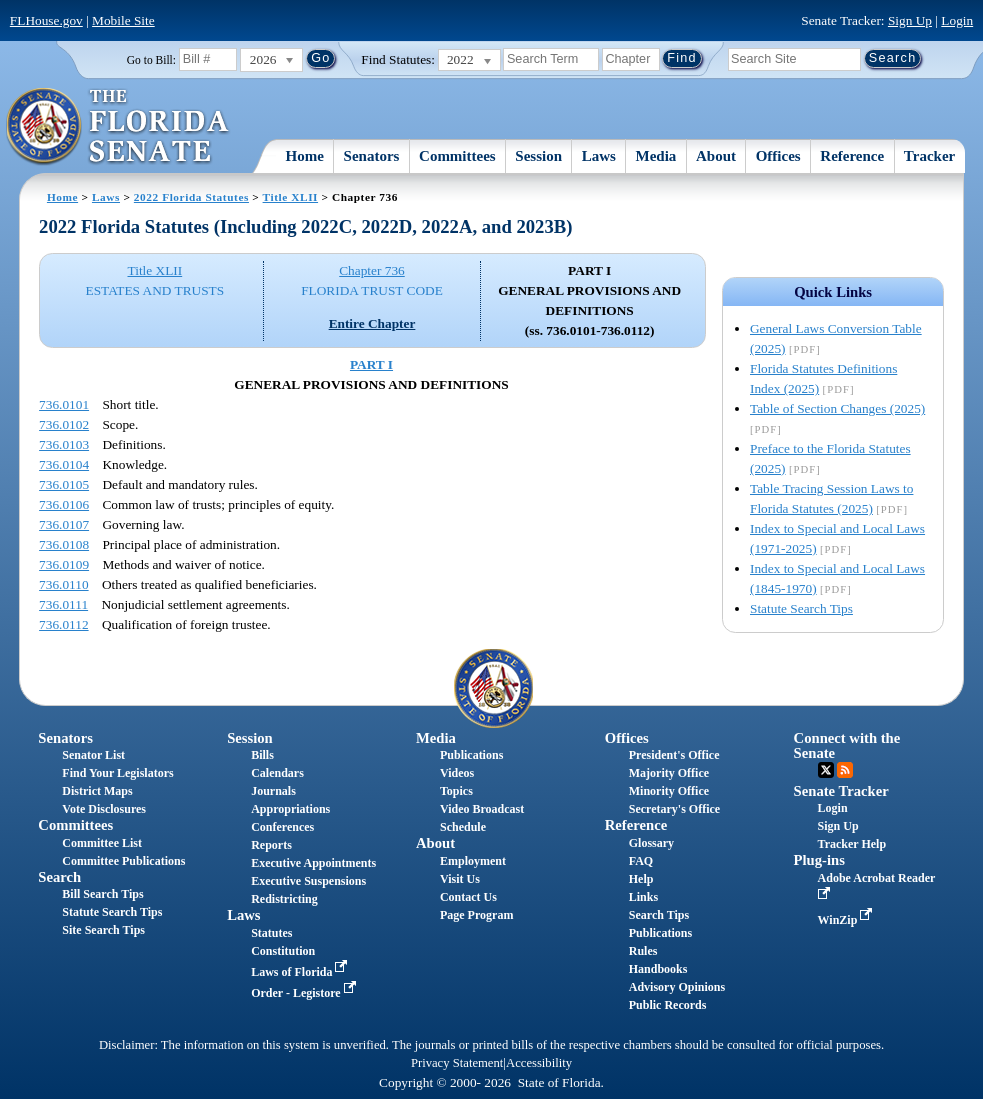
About (716, 156)
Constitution (283, 951)
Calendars (277, 773)
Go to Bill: (151, 60)
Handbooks (658, 969)
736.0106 (64, 504)
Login (957, 20)
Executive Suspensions (308, 881)
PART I (371, 364)
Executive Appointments (313, 863)
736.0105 (64, 484)
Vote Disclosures (104, 809)
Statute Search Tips (801, 608)
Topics (456, 791)
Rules (643, 951)
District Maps (97, 791)
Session (538, 156)
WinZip (847, 920)
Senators (372, 156)
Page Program (476, 915)
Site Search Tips (103, 930)
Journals (273, 791)
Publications (471, 755)
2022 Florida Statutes (191, 197)
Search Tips (659, 915)
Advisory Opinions (677, 987)
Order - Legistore (305, 993)
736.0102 (64, 424)
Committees (457, 156)
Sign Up (910, 20)
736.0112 (64, 624)
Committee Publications (123, 861)
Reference (852, 156)
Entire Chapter (372, 323)
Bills (262, 755)
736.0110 (64, 584)
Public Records (668, 1005)
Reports (271, 845)
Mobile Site (123, 20)
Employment (473, 861)
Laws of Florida (301, 972)
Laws (599, 156)
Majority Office (669, 773)
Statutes (271, 933)
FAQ (641, 861)
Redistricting (284, 899)
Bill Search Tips (102, 894)
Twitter (826, 770)
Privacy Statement (457, 1063)
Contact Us (468, 897)
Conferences (282, 827)
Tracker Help (852, 844)
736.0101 (64, 404)
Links (643, 897)
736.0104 (64, 464)
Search (59, 877)
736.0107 (64, 524)
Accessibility (539, 1063)
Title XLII (291, 197)
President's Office (674, 755)
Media (656, 156)
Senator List (93, 755)
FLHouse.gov (46, 20)
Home (305, 156)
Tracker (929, 156)
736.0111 (63, 604)
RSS (845, 770)
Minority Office (669, 791)
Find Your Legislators (117, 773)
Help (641, 879)
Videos (457, 773)
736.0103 (64, 444)
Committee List (102, 843)
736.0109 (64, 564)
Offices (778, 156)
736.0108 (64, 544)
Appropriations (290, 809)
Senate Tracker (841, 791)
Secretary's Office (674, 809)
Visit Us (460, 879)
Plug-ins (819, 860)
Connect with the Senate (847, 745)
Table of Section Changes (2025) (837, 408)
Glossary (651, 843)
